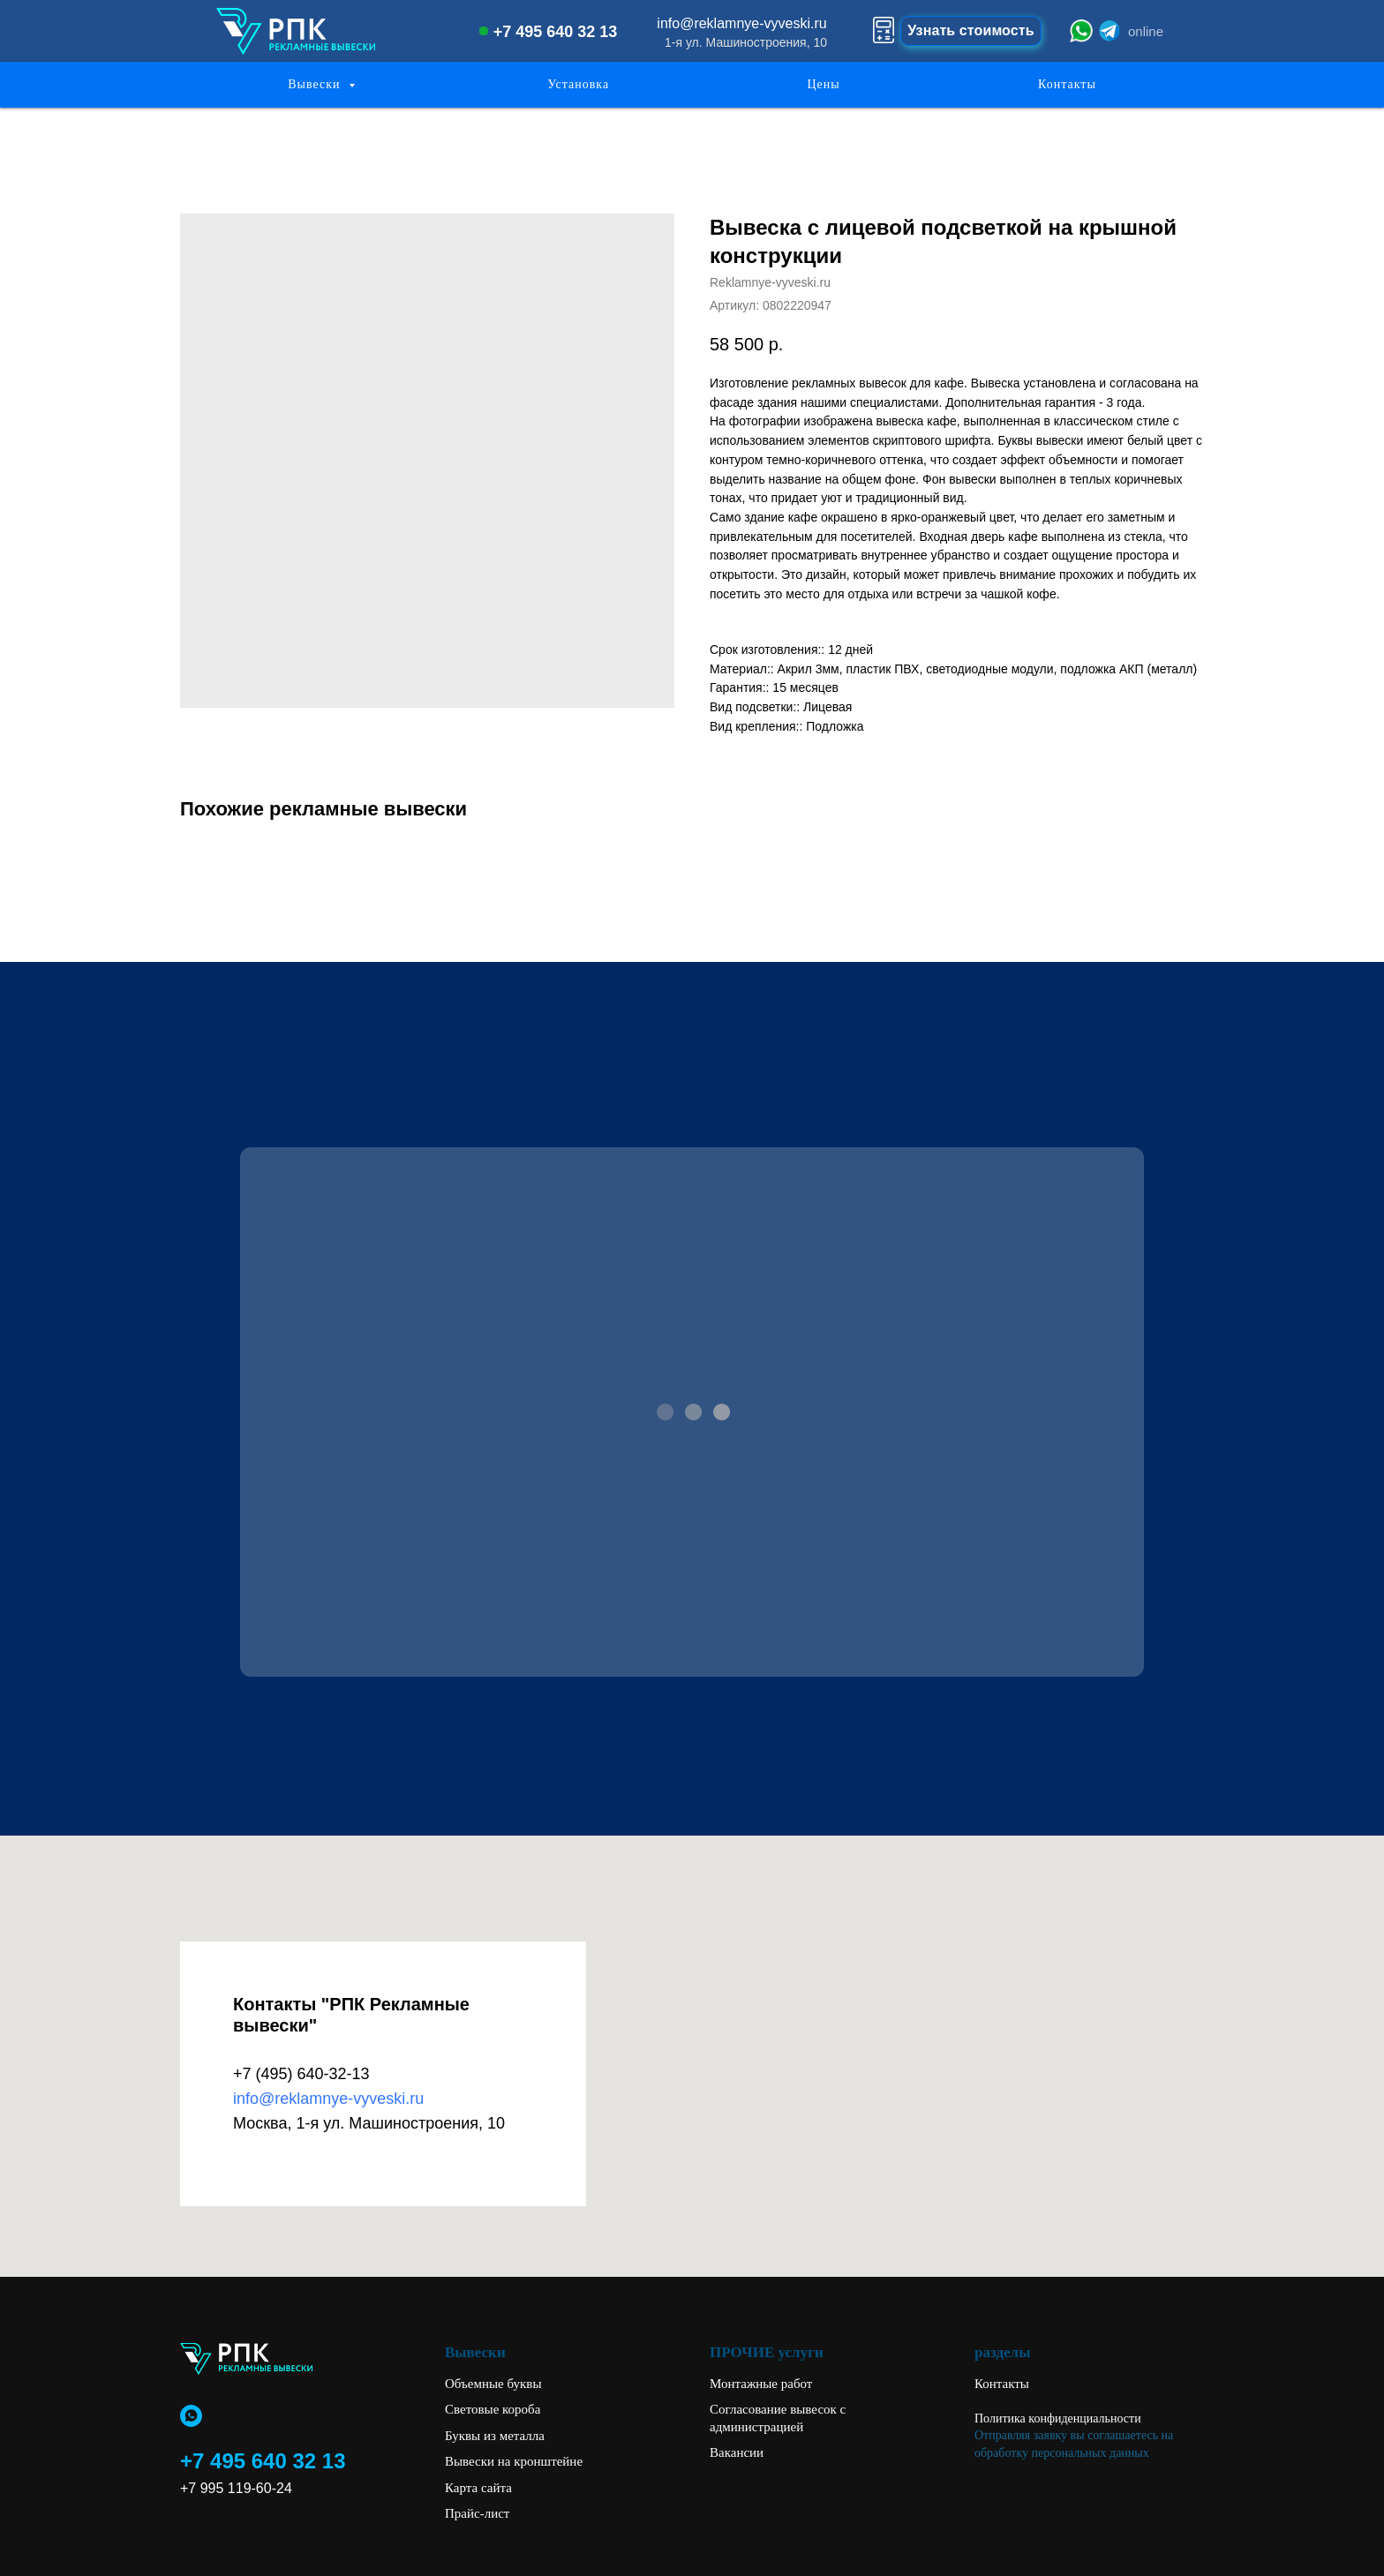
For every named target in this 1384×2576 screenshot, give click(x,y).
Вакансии (736, 2452)
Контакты (1067, 84)
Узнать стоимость (970, 30)
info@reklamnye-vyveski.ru (741, 23)
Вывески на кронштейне (514, 2461)
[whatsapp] (191, 2416)
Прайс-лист (477, 2513)
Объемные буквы (493, 2384)
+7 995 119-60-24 (236, 2488)
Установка (578, 84)
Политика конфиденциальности (1057, 2418)
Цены (823, 84)
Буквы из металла (495, 2436)
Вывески (316, 84)
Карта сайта (478, 2488)
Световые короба (492, 2409)
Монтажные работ (761, 2384)
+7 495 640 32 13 (555, 32)
